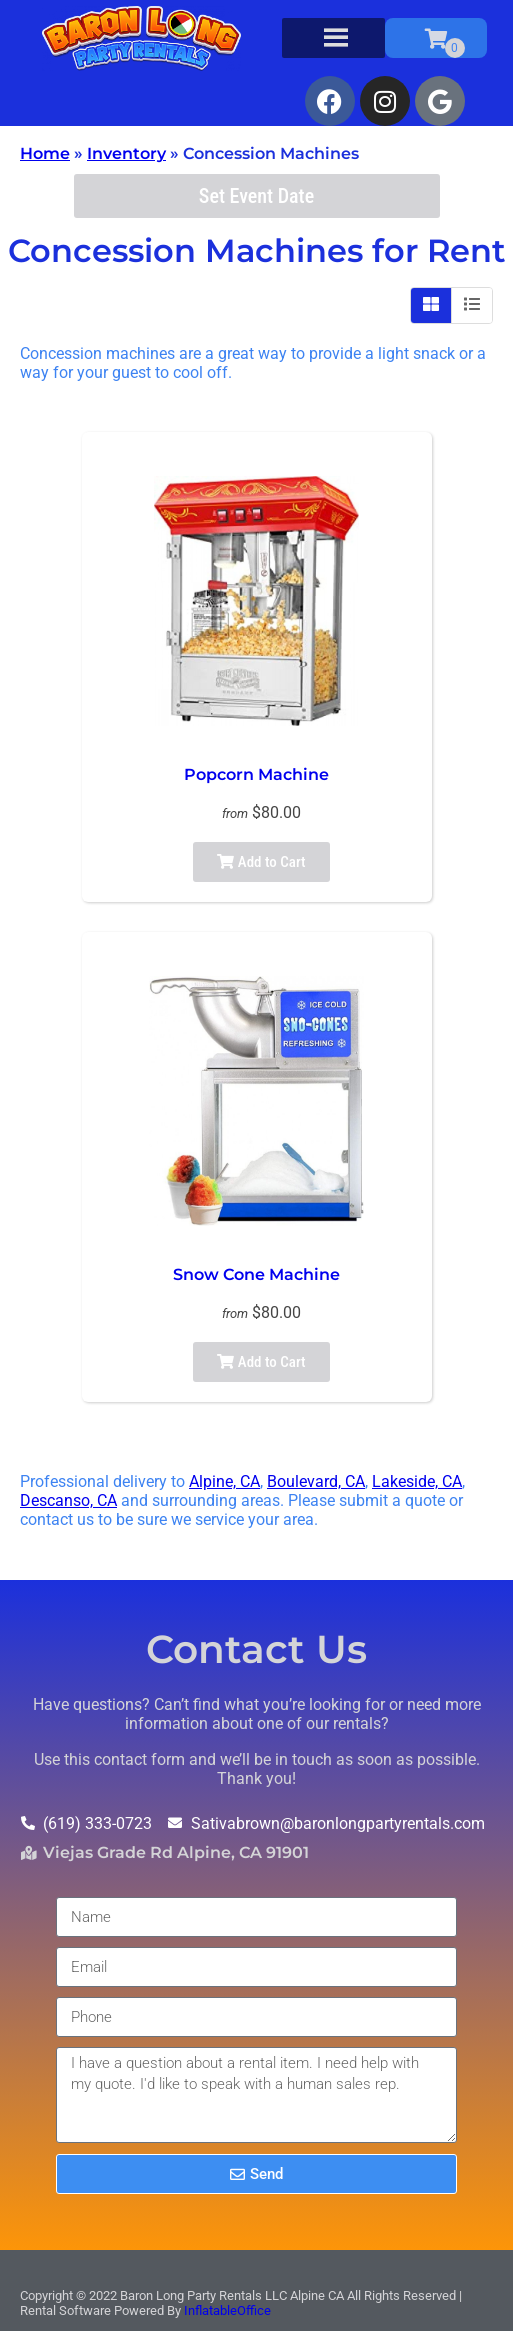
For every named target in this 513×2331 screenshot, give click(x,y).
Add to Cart (261, 862)
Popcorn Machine (256, 774)
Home (45, 153)
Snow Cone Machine (256, 1274)
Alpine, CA (224, 1481)
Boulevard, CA (316, 1481)
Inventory (126, 153)
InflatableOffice (227, 2310)
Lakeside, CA (417, 1481)
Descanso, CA (68, 1500)
